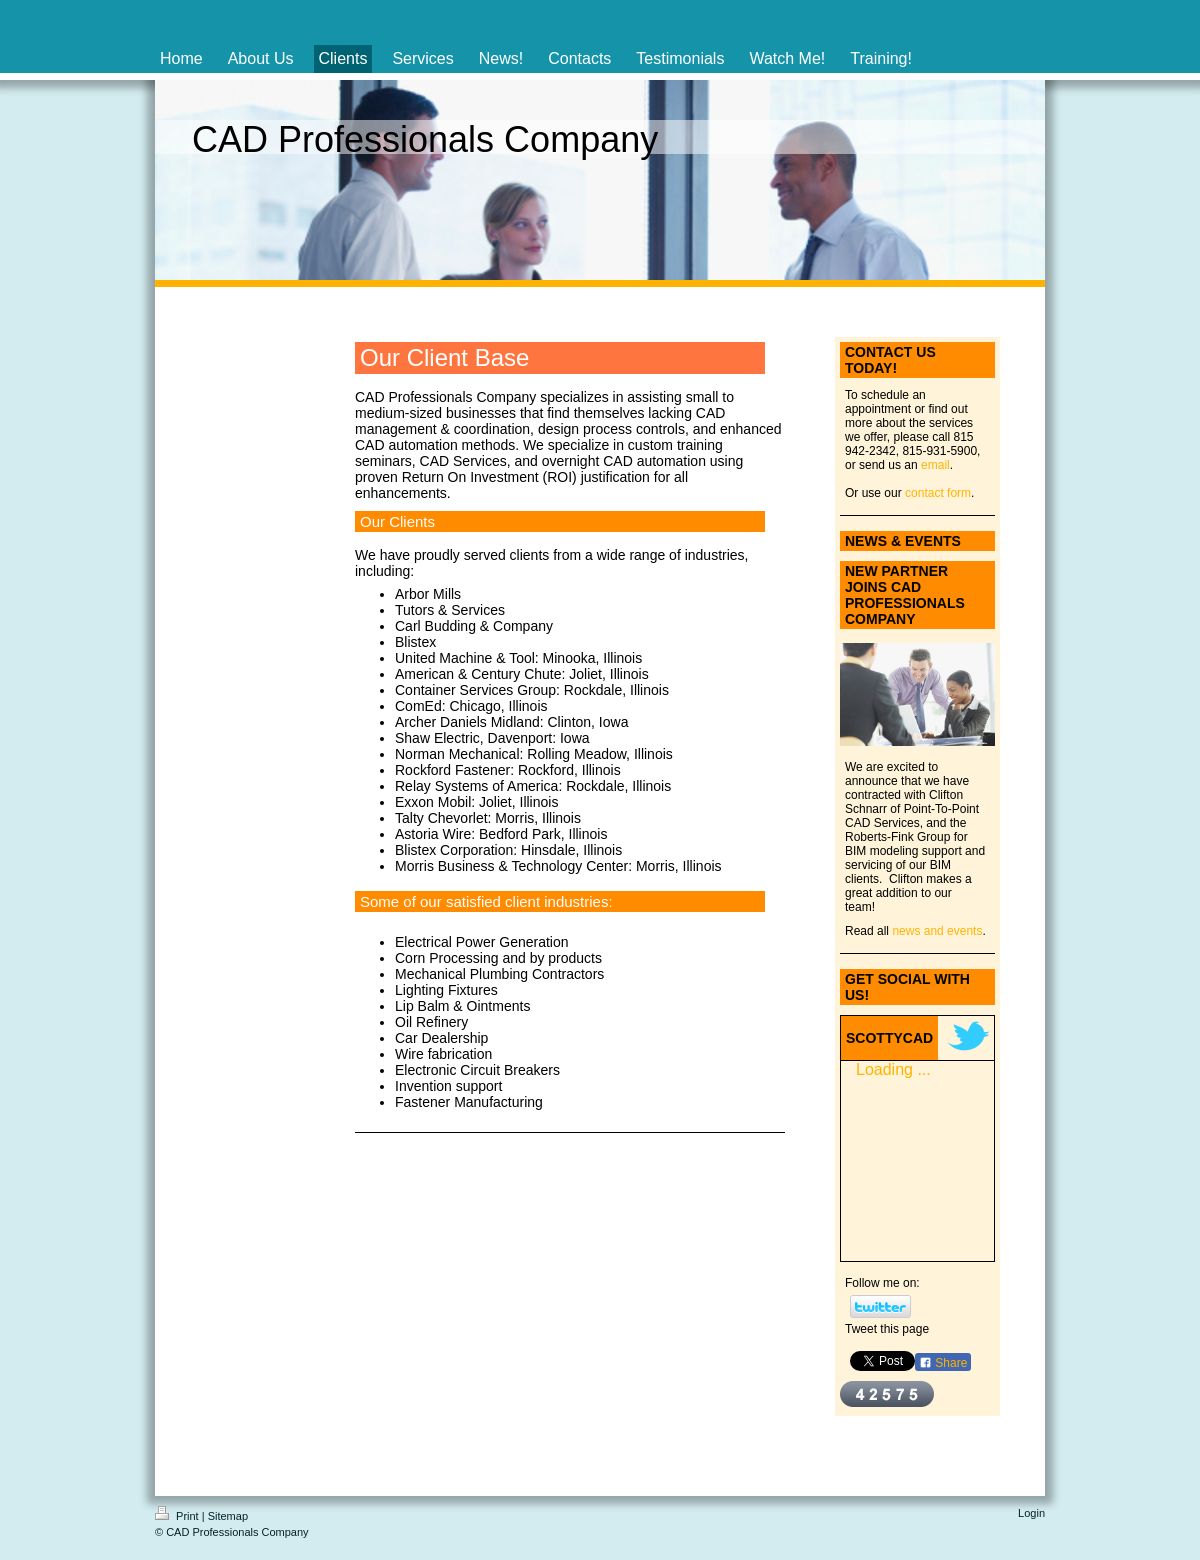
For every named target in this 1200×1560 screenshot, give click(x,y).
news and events (937, 931)
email (935, 465)
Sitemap (228, 1516)
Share (943, 1363)
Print (178, 1516)
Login (1031, 1513)
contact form (938, 493)
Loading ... (893, 1069)
